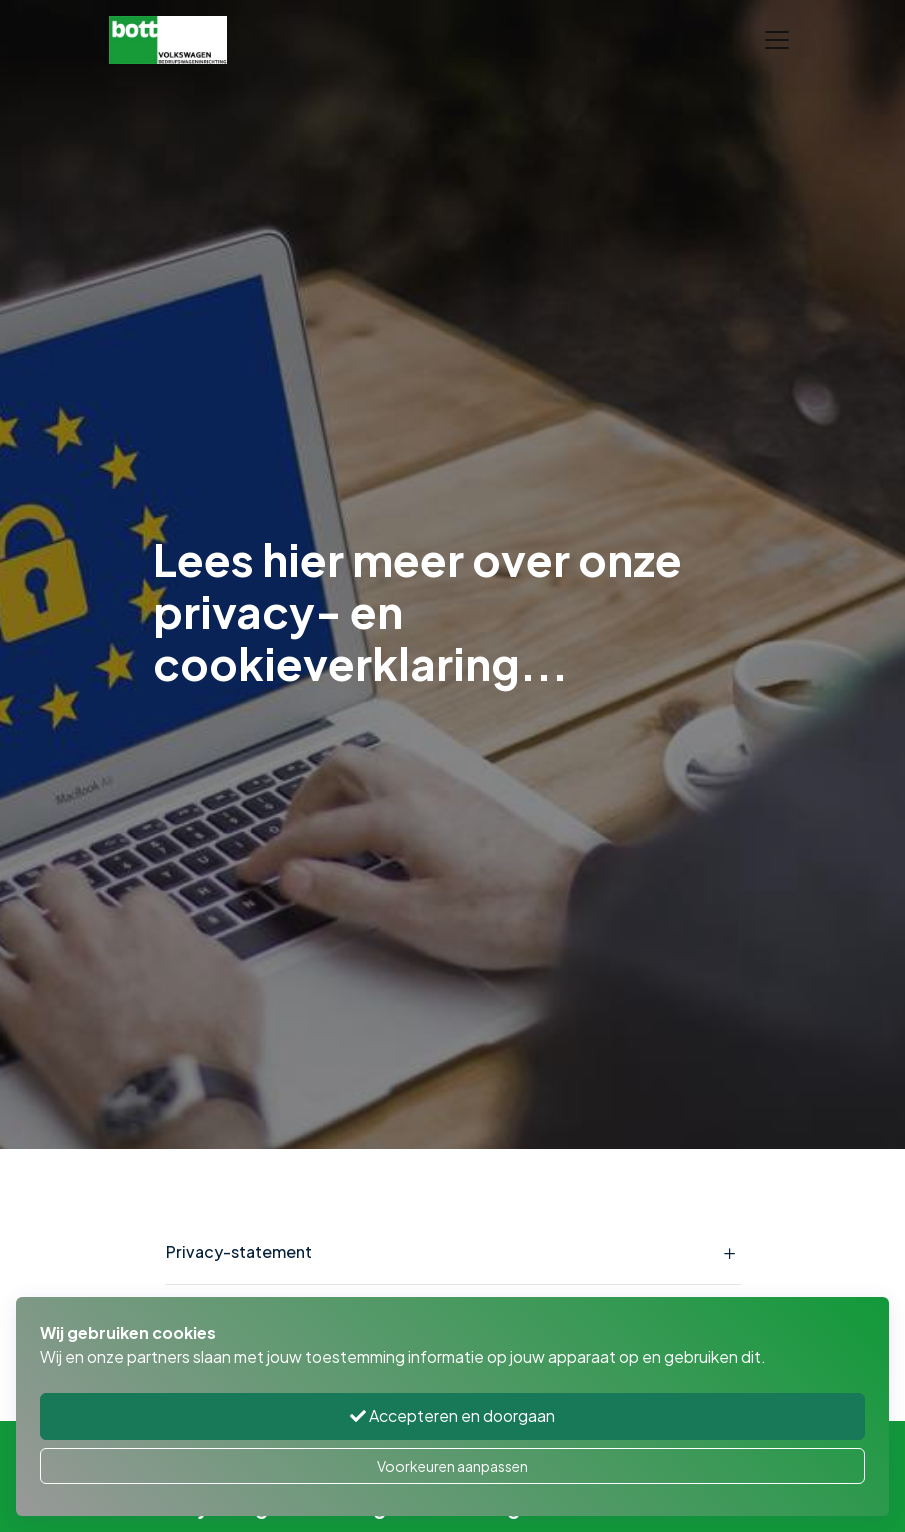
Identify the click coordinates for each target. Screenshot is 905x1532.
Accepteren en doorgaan (452, 1415)
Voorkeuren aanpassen (452, 1466)
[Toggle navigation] (777, 40)
